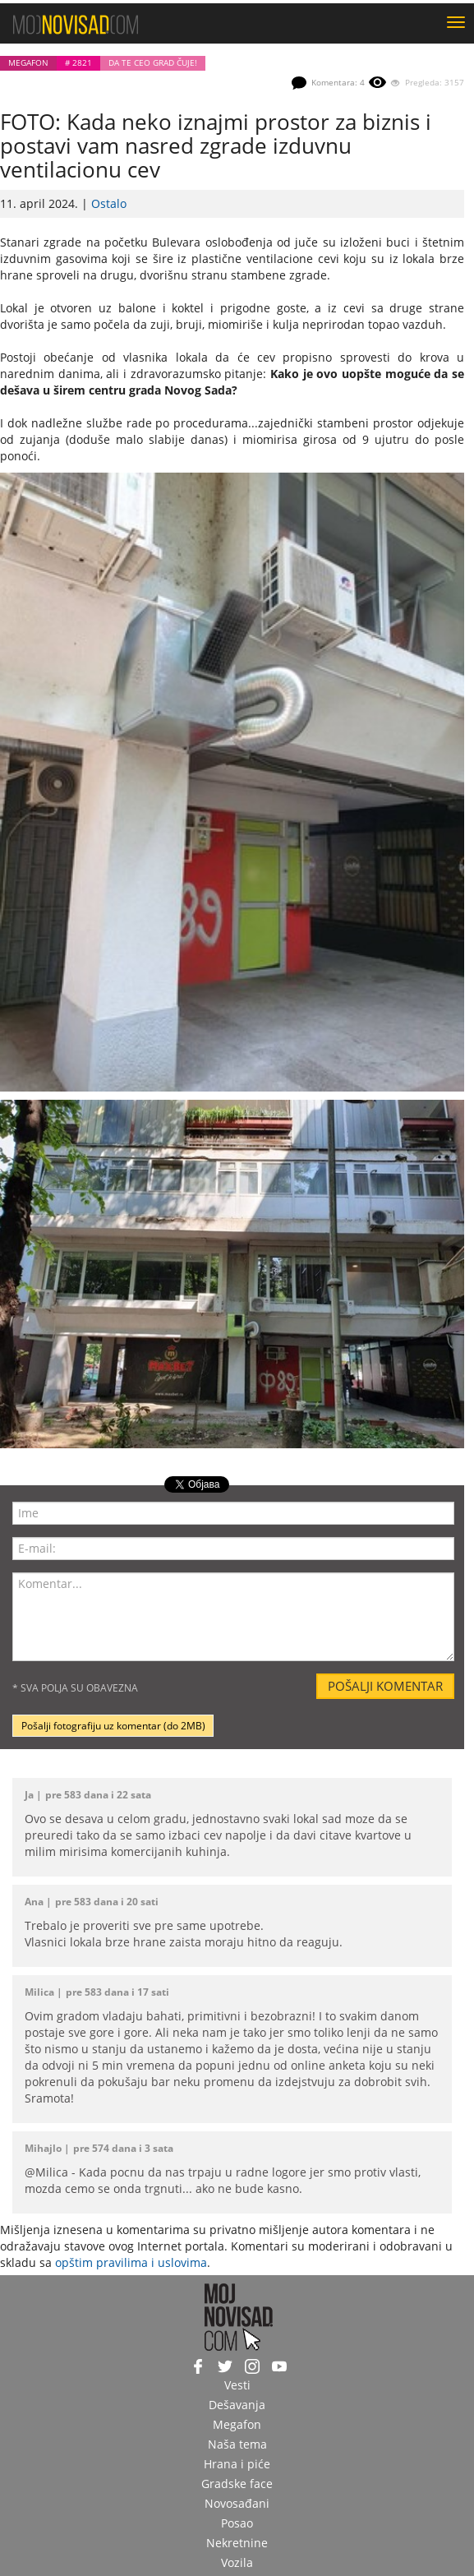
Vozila (237, 2562)
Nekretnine (237, 2543)
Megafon (28, 63)
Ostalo (109, 203)
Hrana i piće (237, 2464)
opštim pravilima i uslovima (131, 2262)
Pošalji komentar (385, 1686)
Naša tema (237, 2444)
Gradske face (237, 2483)
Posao (237, 2523)
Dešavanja (237, 2404)
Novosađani (237, 2503)
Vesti (237, 2385)
